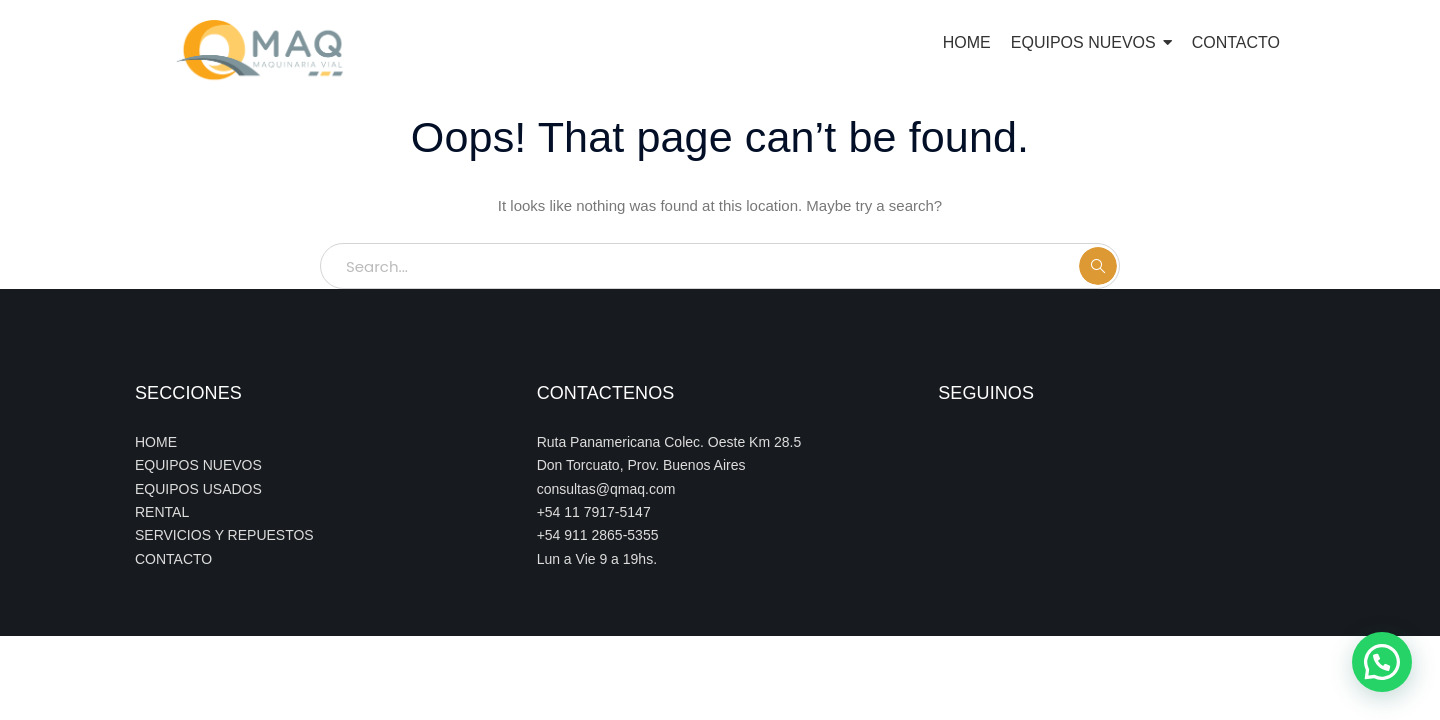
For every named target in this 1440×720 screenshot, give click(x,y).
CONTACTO (173, 559)
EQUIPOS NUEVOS (198, 465)
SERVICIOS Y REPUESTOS (224, 535)
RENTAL (162, 512)
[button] (1382, 662)
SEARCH (1098, 266)
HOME (156, 442)
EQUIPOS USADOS (198, 489)
